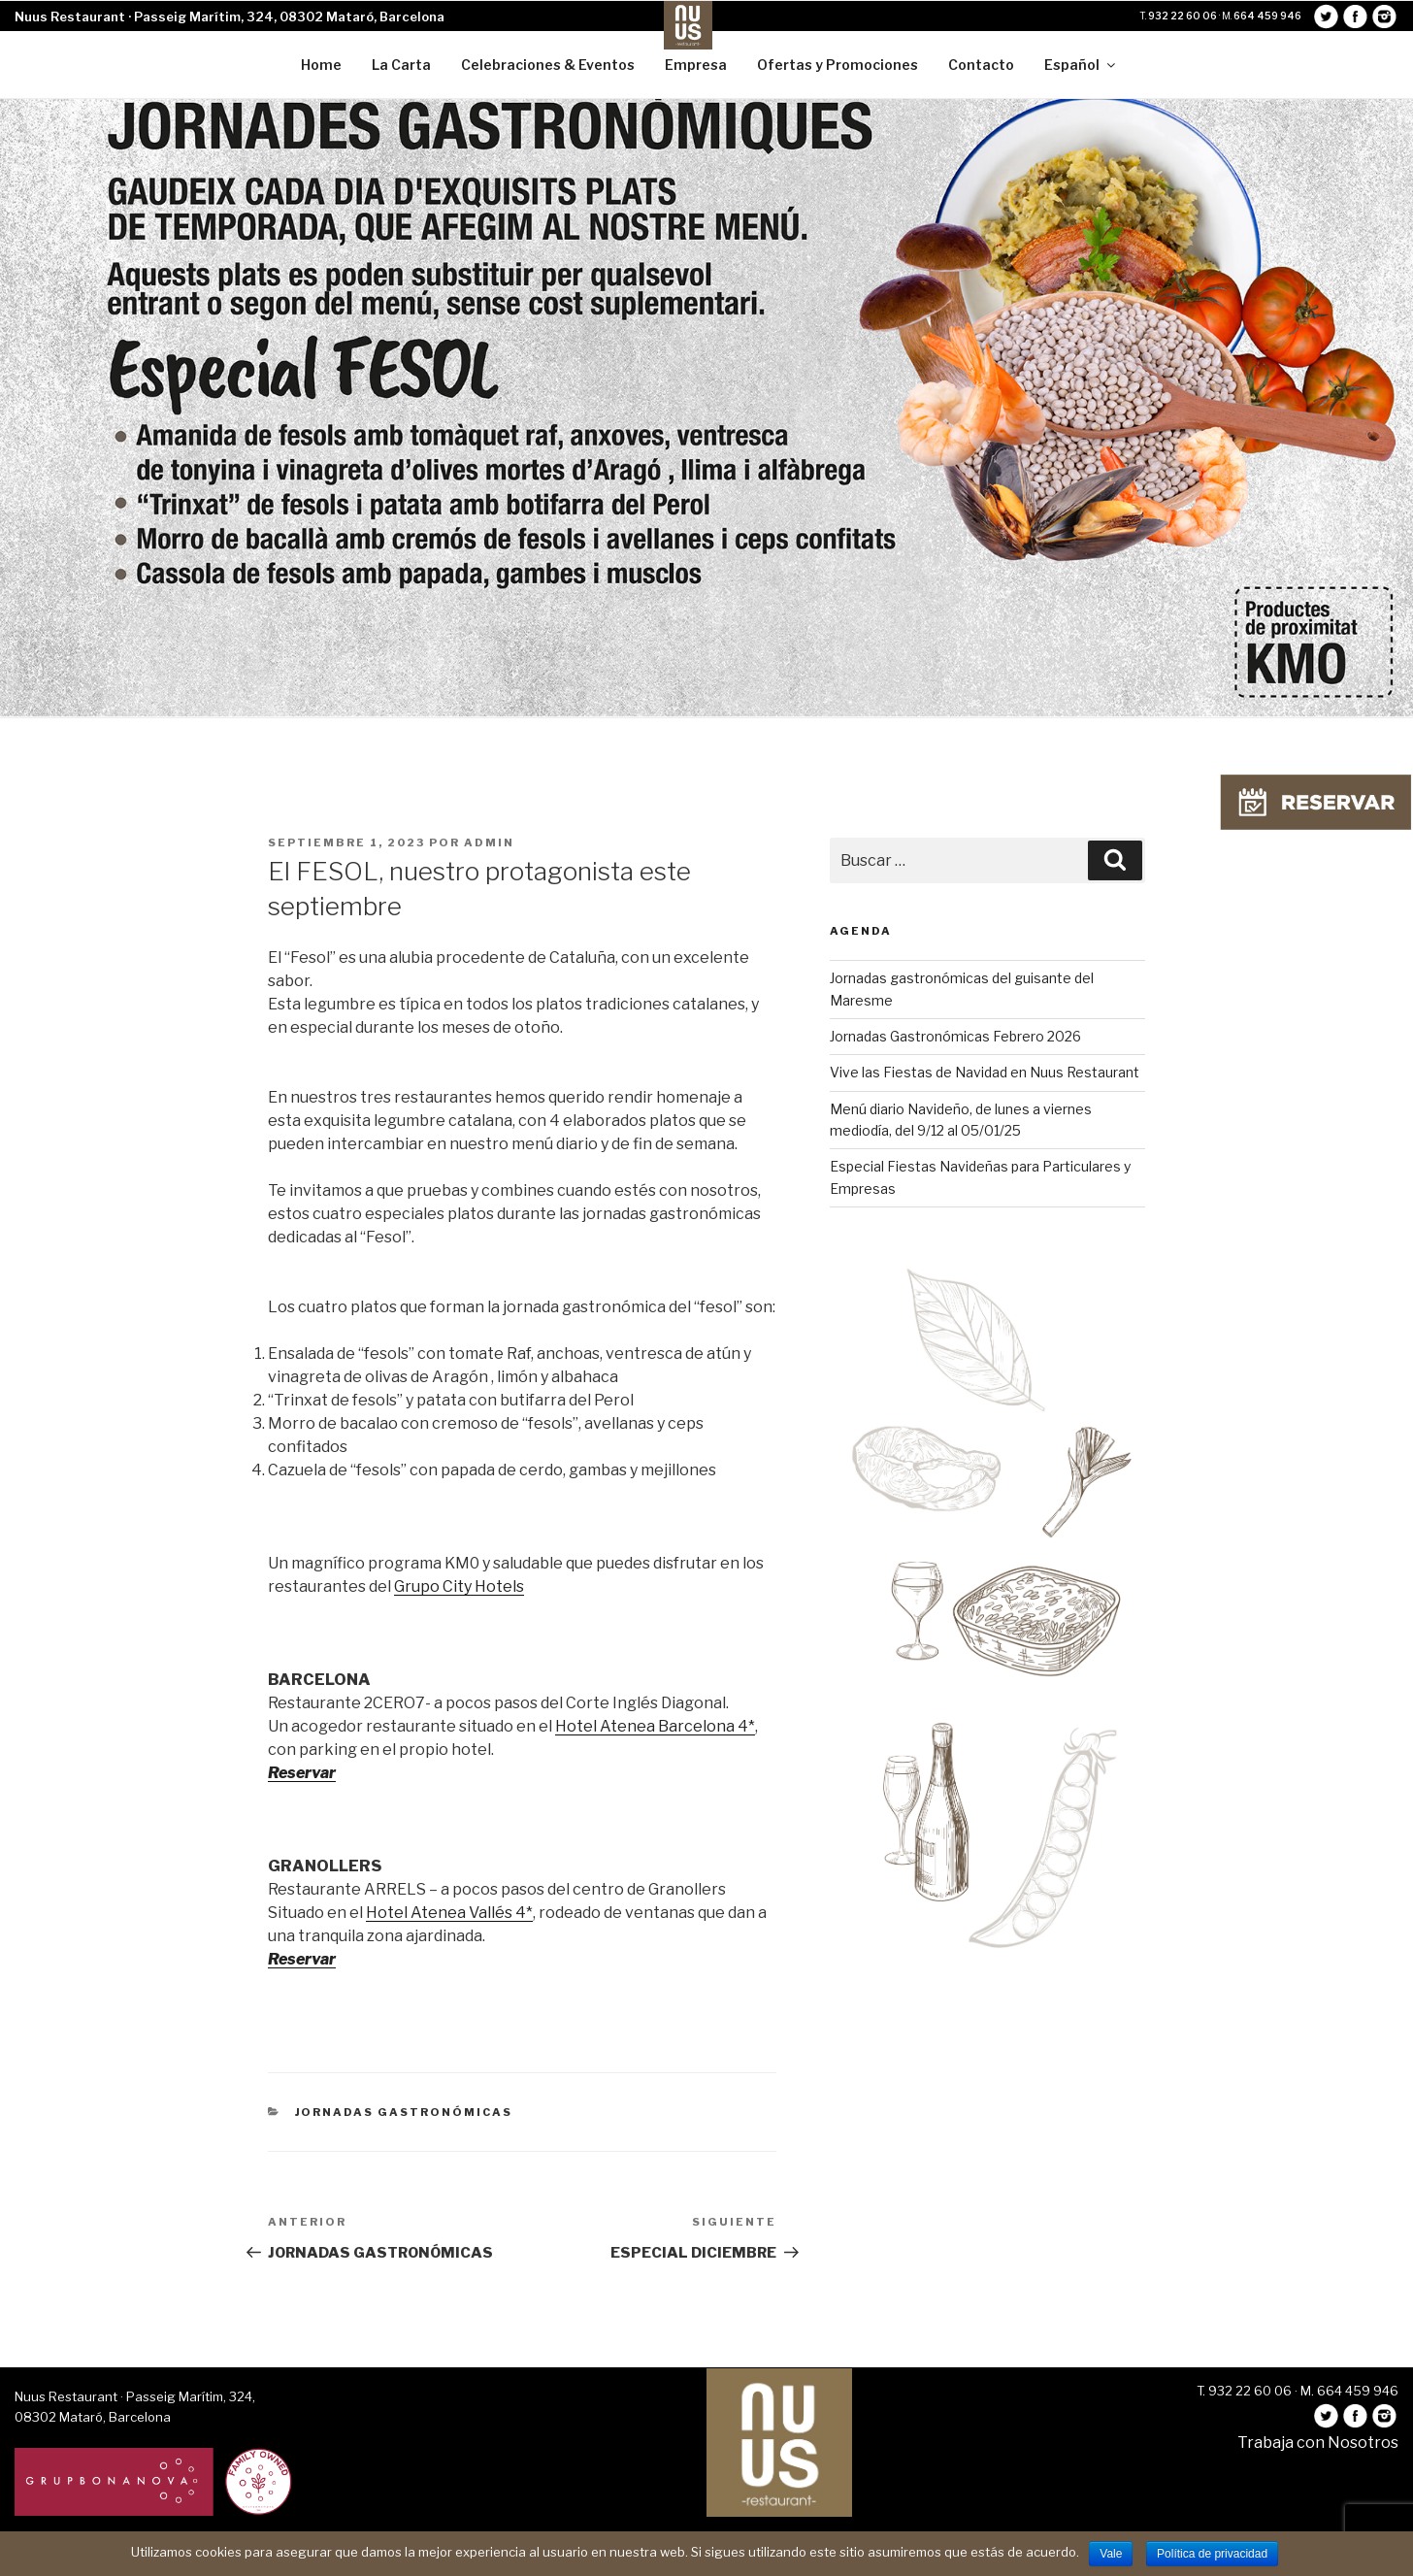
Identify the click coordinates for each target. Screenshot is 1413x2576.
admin (489, 842)
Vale (1111, 2553)
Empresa (696, 64)
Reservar (302, 1773)
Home (321, 64)
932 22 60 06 (1182, 15)
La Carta (401, 64)
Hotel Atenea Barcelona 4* (655, 1726)
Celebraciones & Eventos (548, 64)
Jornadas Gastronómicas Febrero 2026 (955, 1036)
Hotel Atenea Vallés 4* (449, 1912)
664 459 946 (1267, 15)
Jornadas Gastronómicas (404, 2112)
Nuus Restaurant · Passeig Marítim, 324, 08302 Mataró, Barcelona (229, 16)
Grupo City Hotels (459, 1586)
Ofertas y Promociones (837, 64)
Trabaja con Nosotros (1317, 2442)
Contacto (981, 64)
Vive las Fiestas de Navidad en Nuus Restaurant (984, 1072)
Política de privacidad (1212, 2553)
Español (1081, 64)
